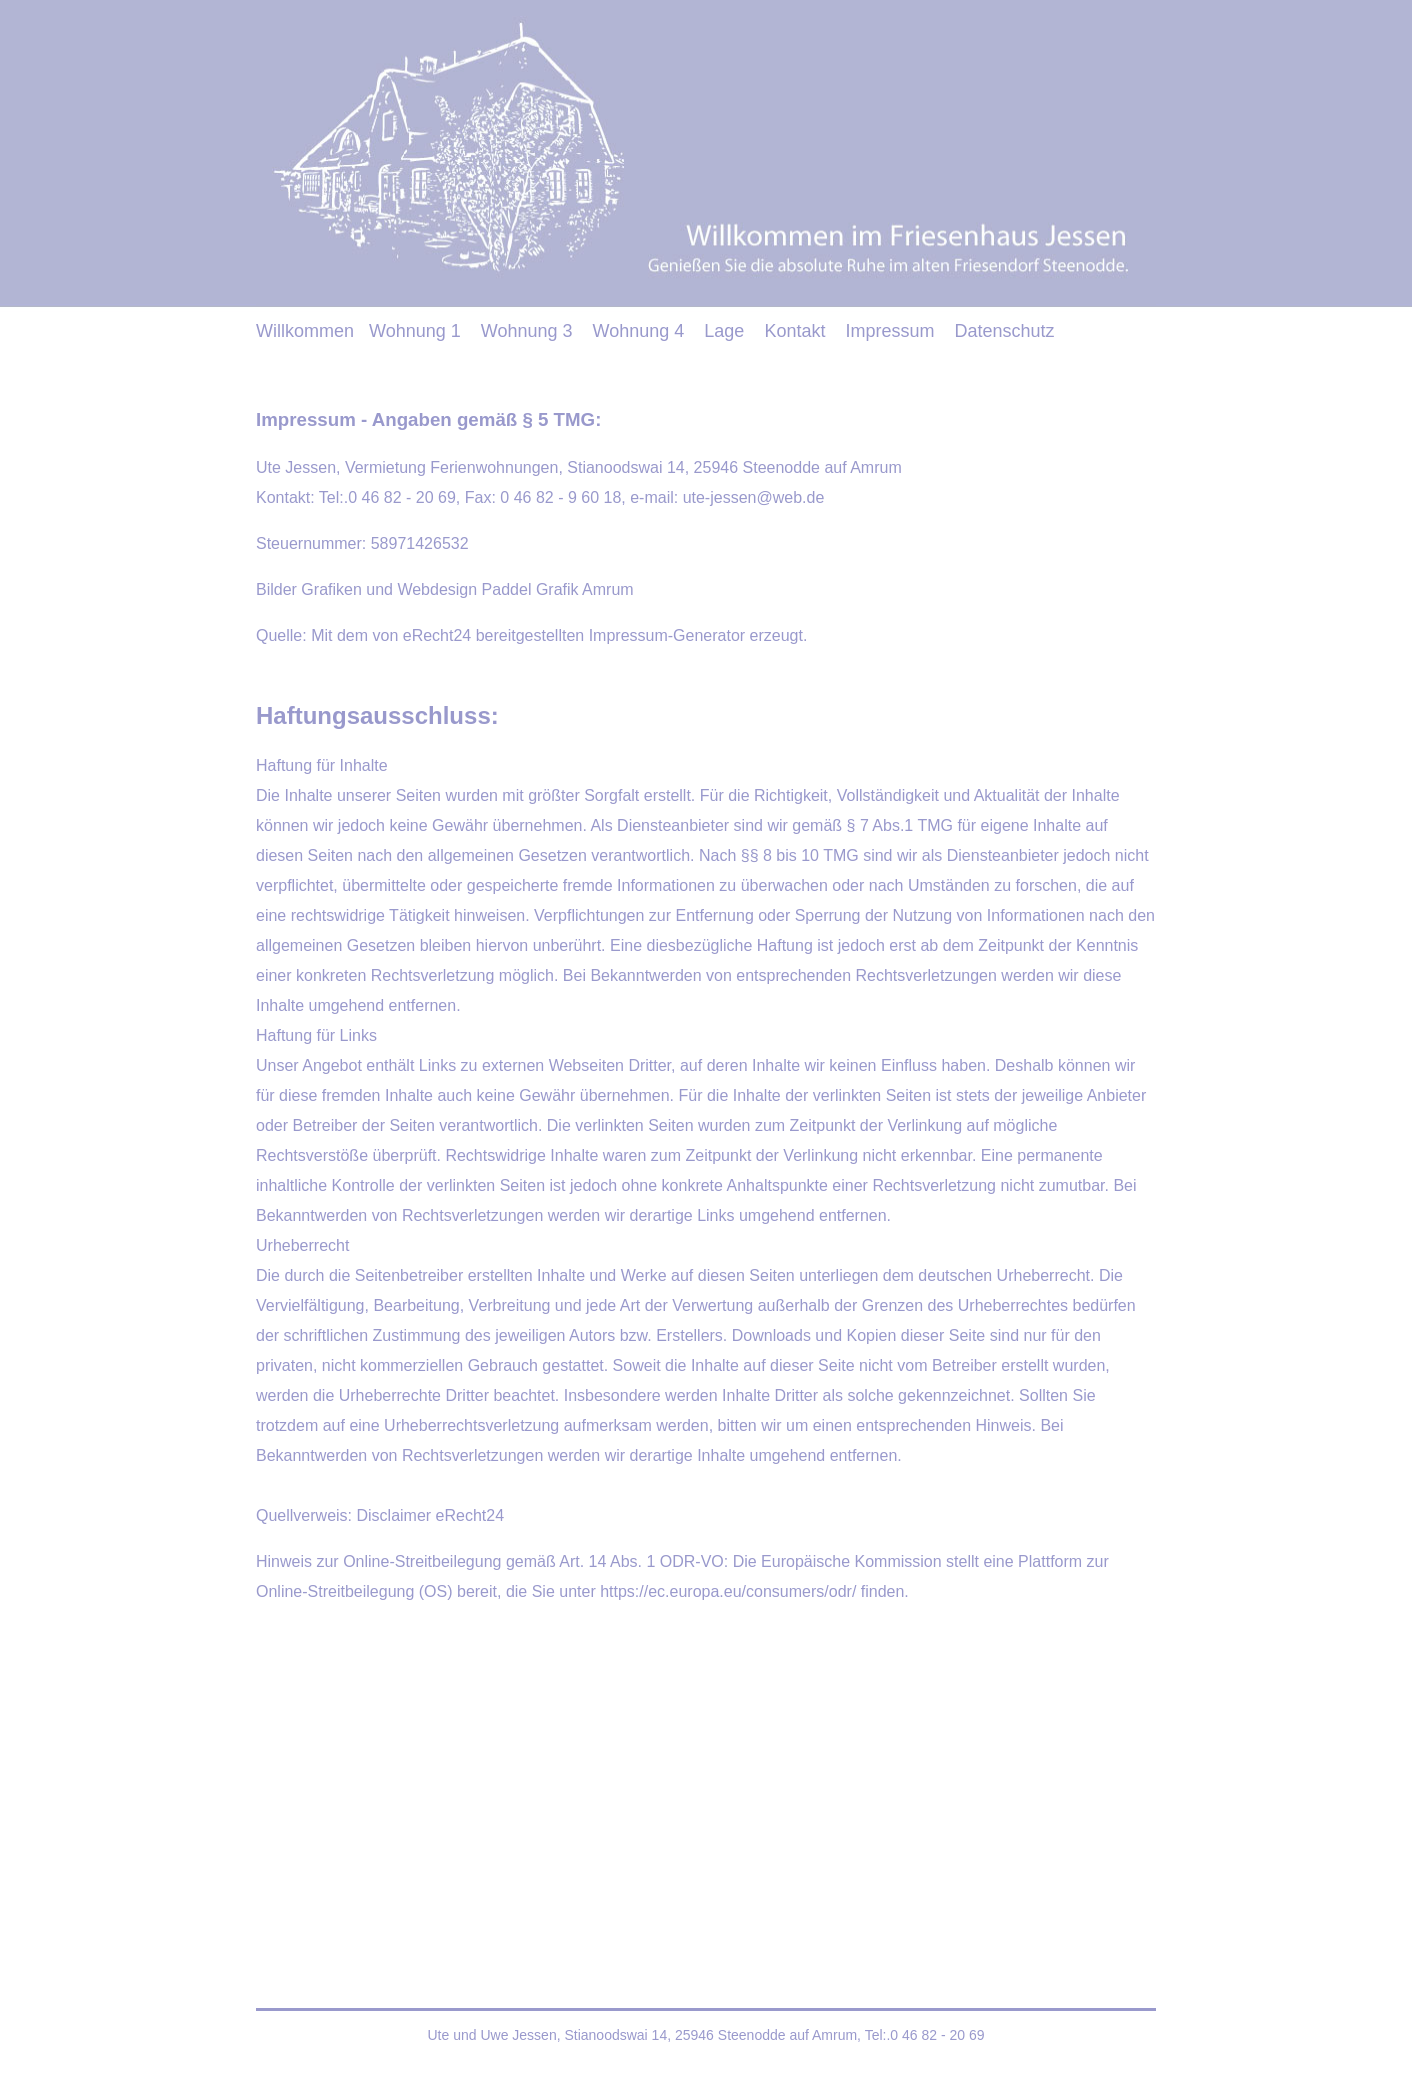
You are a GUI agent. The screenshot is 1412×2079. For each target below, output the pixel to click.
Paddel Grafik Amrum (558, 589)
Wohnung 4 (639, 331)
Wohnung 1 (415, 331)
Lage (724, 331)
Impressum (889, 331)
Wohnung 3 (527, 331)
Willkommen (305, 331)
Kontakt (794, 331)
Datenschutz (1004, 331)
